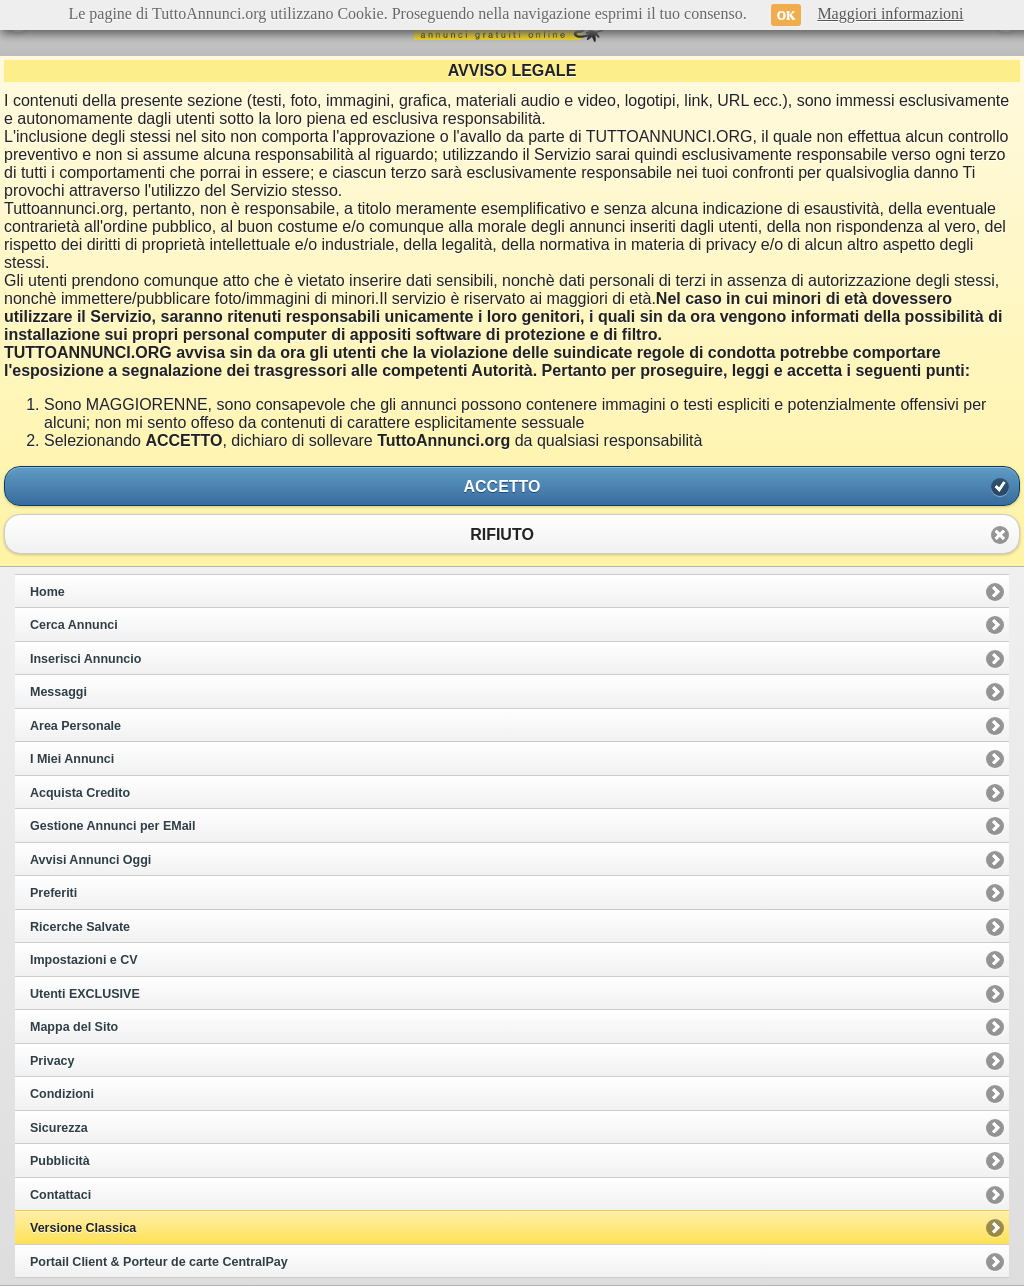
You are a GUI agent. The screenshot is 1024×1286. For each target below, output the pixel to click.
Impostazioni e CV (84, 960)
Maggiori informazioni (890, 13)
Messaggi (58, 692)
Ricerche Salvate (80, 927)
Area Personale (75, 726)
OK (786, 15)
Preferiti (53, 893)
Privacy (52, 1061)
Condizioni (62, 1094)
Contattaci (60, 1195)
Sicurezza (59, 1128)
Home (47, 592)
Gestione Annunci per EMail (113, 826)
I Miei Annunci (72, 759)
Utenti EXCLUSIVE (85, 994)
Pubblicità (60, 1161)
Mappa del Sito (74, 1027)
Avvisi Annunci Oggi (90, 860)
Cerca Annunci (74, 625)
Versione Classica (83, 1228)
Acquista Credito (80, 793)
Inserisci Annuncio (85, 659)
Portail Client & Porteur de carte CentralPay (159, 1262)
